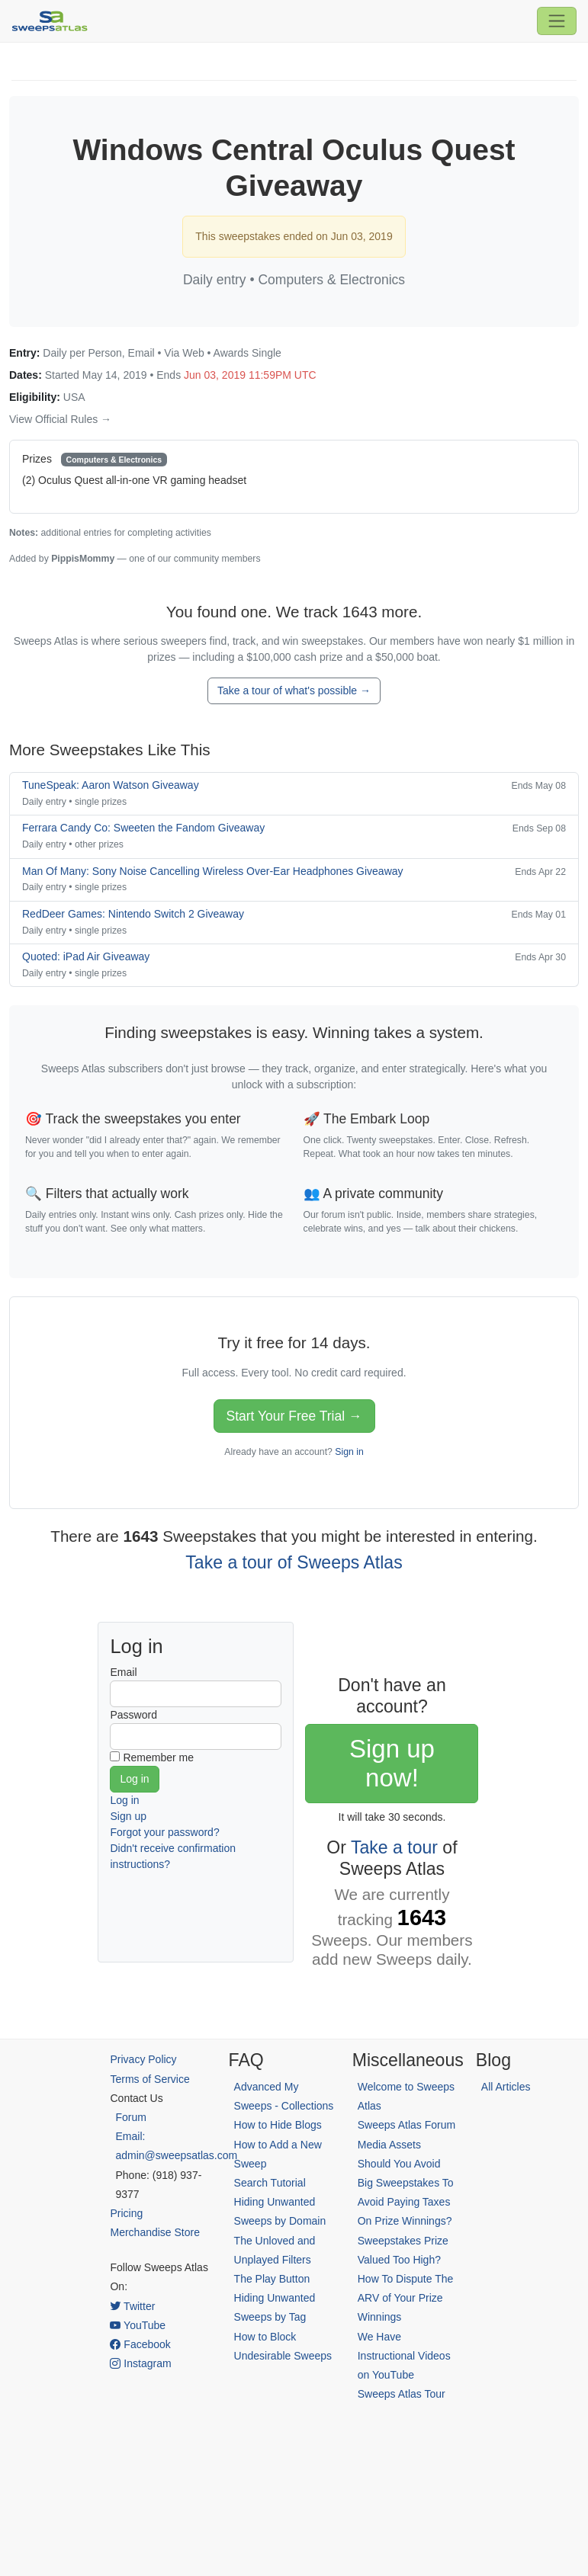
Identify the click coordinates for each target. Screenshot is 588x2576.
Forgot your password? (164, 1832)
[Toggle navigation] (557, 20)
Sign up (128, 1816)
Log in (124, 1800)
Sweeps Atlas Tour (401, 2394)
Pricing (126, 2213)
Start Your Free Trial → (294, 1416)
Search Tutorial (270, 2183)
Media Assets (389, 2145)
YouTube (137, 2325)
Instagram (140, 2363)
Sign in (349, 1452)
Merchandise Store (155, 2232)
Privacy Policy (143, 2059)
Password (133, 1715)
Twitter (132, 2306)
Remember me (158, 1757)
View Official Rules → (60, 419)
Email (123, 1672)
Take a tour (394, 1847)
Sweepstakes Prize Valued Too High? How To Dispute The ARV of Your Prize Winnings (406, 2279)
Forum (130, 2117)
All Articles (506, 2087)
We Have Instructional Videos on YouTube (404, 2356)
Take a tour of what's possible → (294, 690)
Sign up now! (392, 1763)
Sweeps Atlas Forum (406, 2125)
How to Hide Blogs (278, 2125)
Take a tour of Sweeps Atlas (293, 1562)
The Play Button (272, 2279)
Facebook (140, 2344)
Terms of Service (149, 2079)
